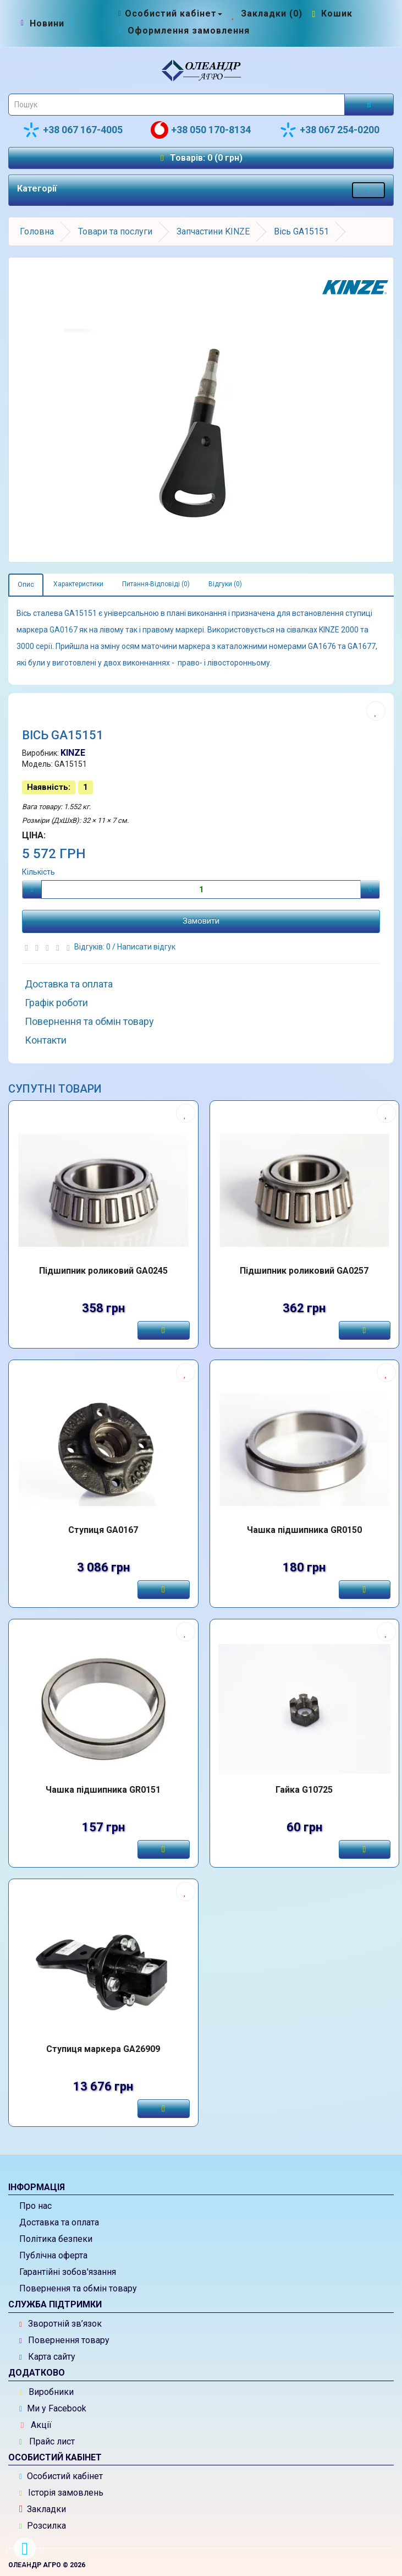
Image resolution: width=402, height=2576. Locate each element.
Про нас (35, 2206)
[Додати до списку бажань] (376, 711)
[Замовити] (163, 1330)
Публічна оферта (53, 2255)
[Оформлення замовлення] (183, 30)
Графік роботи (56, 1002)
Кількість (38, 871)
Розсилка (42, 2525)
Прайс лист (47, 2441)
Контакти (46, 1040)
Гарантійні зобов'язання (67, 2272)
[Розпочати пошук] (369, 105)
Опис (26, 584)
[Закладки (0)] (265, 13)
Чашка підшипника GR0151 (103, 1790)
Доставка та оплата (69, 984)
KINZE (72, 752)
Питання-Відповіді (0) (156, 584)
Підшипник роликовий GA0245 (103, 1271)
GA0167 (63, 629)
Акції (36, 2425)
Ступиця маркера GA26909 (103, 2049)
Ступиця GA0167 (103, 1530)
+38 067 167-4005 (73, 130)
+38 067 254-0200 (329, 130)
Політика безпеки (55, 2239)
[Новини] (47, 24)
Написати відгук (146, 946)
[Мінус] (32, 889)
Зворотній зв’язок (60, 2323)
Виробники (47, 2392)
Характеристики (78, 584)
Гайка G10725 (304, 1790)
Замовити (201, 921)
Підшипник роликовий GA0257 (304, 1271)
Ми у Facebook (52, 2408)
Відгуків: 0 (93, 946)
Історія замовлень (61, 2492)
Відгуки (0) (225, 584)
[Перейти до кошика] (331, 13)
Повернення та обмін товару (89, 1021)
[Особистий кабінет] (169, 13)
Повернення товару (64, 2340)
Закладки (42, 2509)
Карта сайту (47, 2356)
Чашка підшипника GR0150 (304, 1530)
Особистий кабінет (61, 2476)
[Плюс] (370, 889)
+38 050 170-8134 (201, 130)
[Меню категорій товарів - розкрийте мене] (368, 190)
